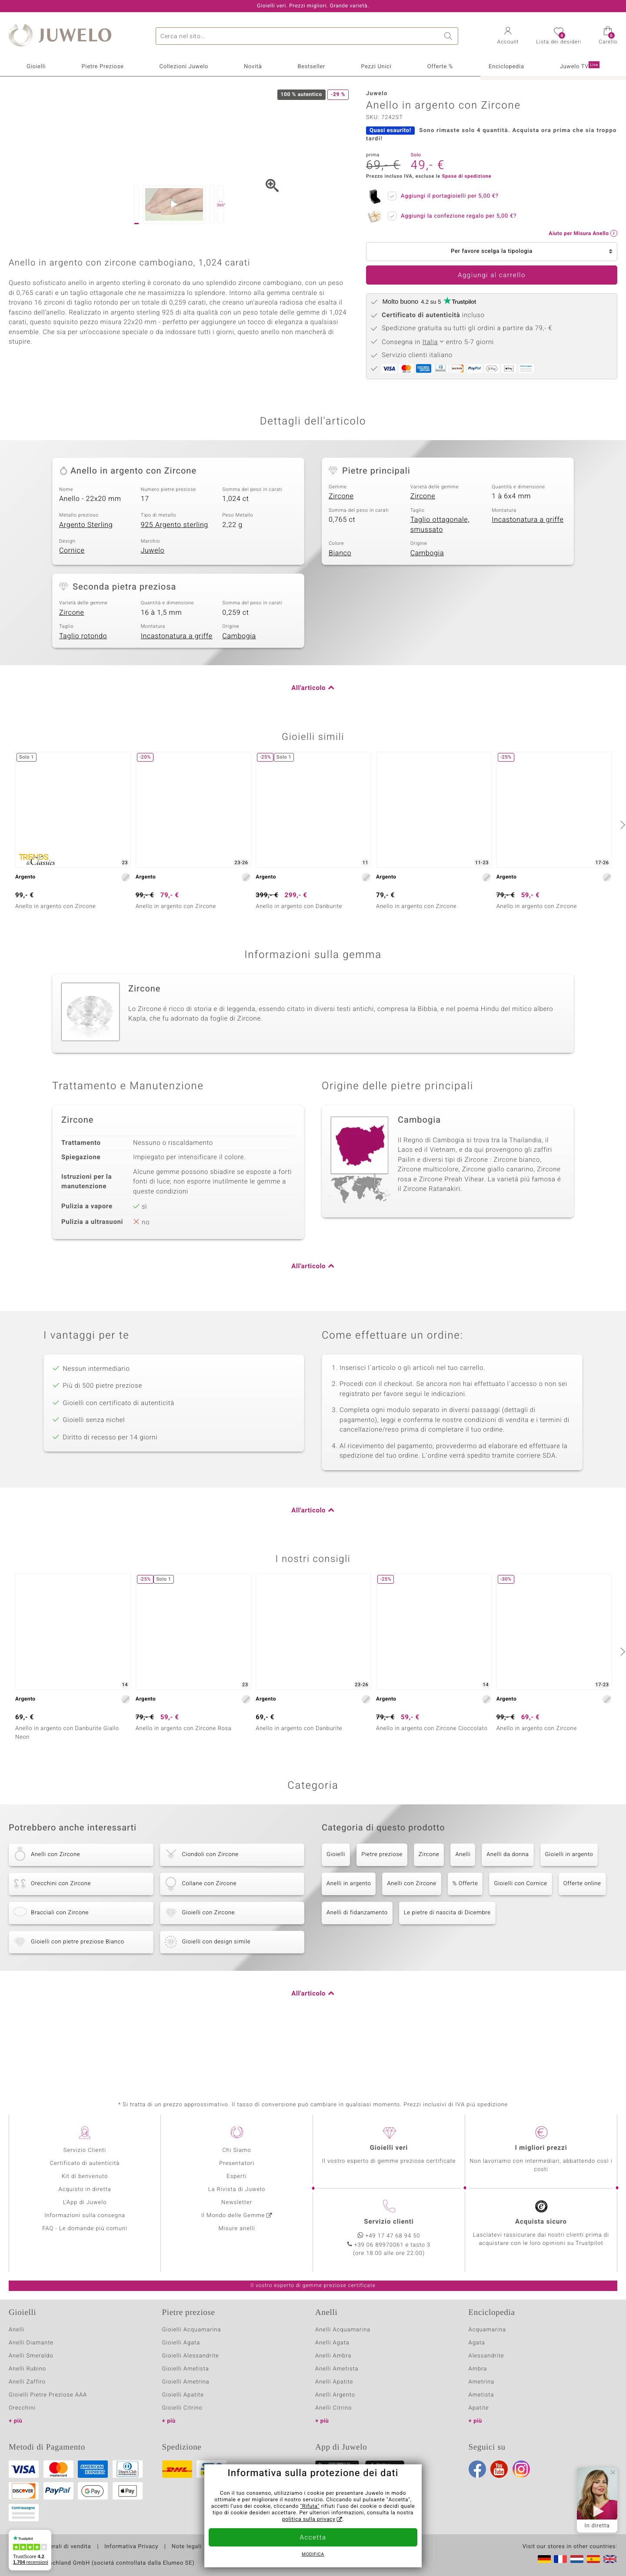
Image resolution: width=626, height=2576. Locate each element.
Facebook (477, 2488)
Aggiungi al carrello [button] (492, 275)
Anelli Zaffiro (27, 2401)
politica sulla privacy (309, 2519)
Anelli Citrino (333, 2427)
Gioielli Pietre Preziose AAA (48, 2414)
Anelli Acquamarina (342, 2349)
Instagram (521, 2488)
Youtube (499, 2488)
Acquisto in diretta (84, 2209)
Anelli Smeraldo (31, 2375)
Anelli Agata (332, 2362)
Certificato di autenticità (85, 2183)
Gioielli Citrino (182, 2427)
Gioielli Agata (181, 2362)
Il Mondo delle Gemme (233, 2235)
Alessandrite (486, 2375)
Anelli (462, 1922)
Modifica (313, 2555)
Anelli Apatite (334, 2401)
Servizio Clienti (84, 2170)
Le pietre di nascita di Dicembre (447, 1980)
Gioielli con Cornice (520, 1951)
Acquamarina (487, 2349)
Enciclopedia (506, 67)
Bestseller (311, 67)
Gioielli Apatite (183, 2414)
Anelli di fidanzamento (357, 1980)
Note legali (187, 2566)
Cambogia (427, 621)
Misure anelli (236, 2248)
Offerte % (440, 67)
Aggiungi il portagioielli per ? (447, 194)
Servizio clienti (388, 2241)
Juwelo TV (579, 66)
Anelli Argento (335, 2414)
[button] (508, 36)
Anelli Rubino (27, 2388)
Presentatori (236, 2183)
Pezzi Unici (376, 67)
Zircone (341, 564)
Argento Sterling (86, 592)
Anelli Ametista (336, 2388)
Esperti (236, 2196)
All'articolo (308, 756)
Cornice (72, 618)
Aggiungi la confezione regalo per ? (456, 214)
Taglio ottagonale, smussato (440, 593)
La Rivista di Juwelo (236, 2209)
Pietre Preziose (102, 67)
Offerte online (582, 1951)
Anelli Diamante (31, 2362)
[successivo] (621, 893)
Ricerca (449, 36)
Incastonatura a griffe (527, 588)
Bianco (340, 621)
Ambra (478, 2388)
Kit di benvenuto (85, 2196)
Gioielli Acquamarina (191, 2349)
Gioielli (36, 67)
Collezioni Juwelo (184, 67)
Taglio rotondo (83, 704)
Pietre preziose (382, 1922)
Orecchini (22, 2427)
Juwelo (153, 618)
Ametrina (482, 2401)
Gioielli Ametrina (186, 2401)
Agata (477, 2362)
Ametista (481, 2414)
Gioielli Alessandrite (190, 2375)
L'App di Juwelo (85, 2222)
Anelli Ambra (333, 2375)
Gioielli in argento (569, 1922)
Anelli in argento (348, 1951)
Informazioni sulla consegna (84, 2235)
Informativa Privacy (131, 2566)
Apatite (479, 2427)
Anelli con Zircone (411, 1951)
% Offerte (465, 1951)
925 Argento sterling (174, 592)
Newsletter (236, 2222)
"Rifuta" (310, 2506)
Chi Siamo (236, 2170)
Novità (253, 67)
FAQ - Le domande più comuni (84, 2248)
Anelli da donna (507, 1922)
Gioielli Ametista (185, 2388)
